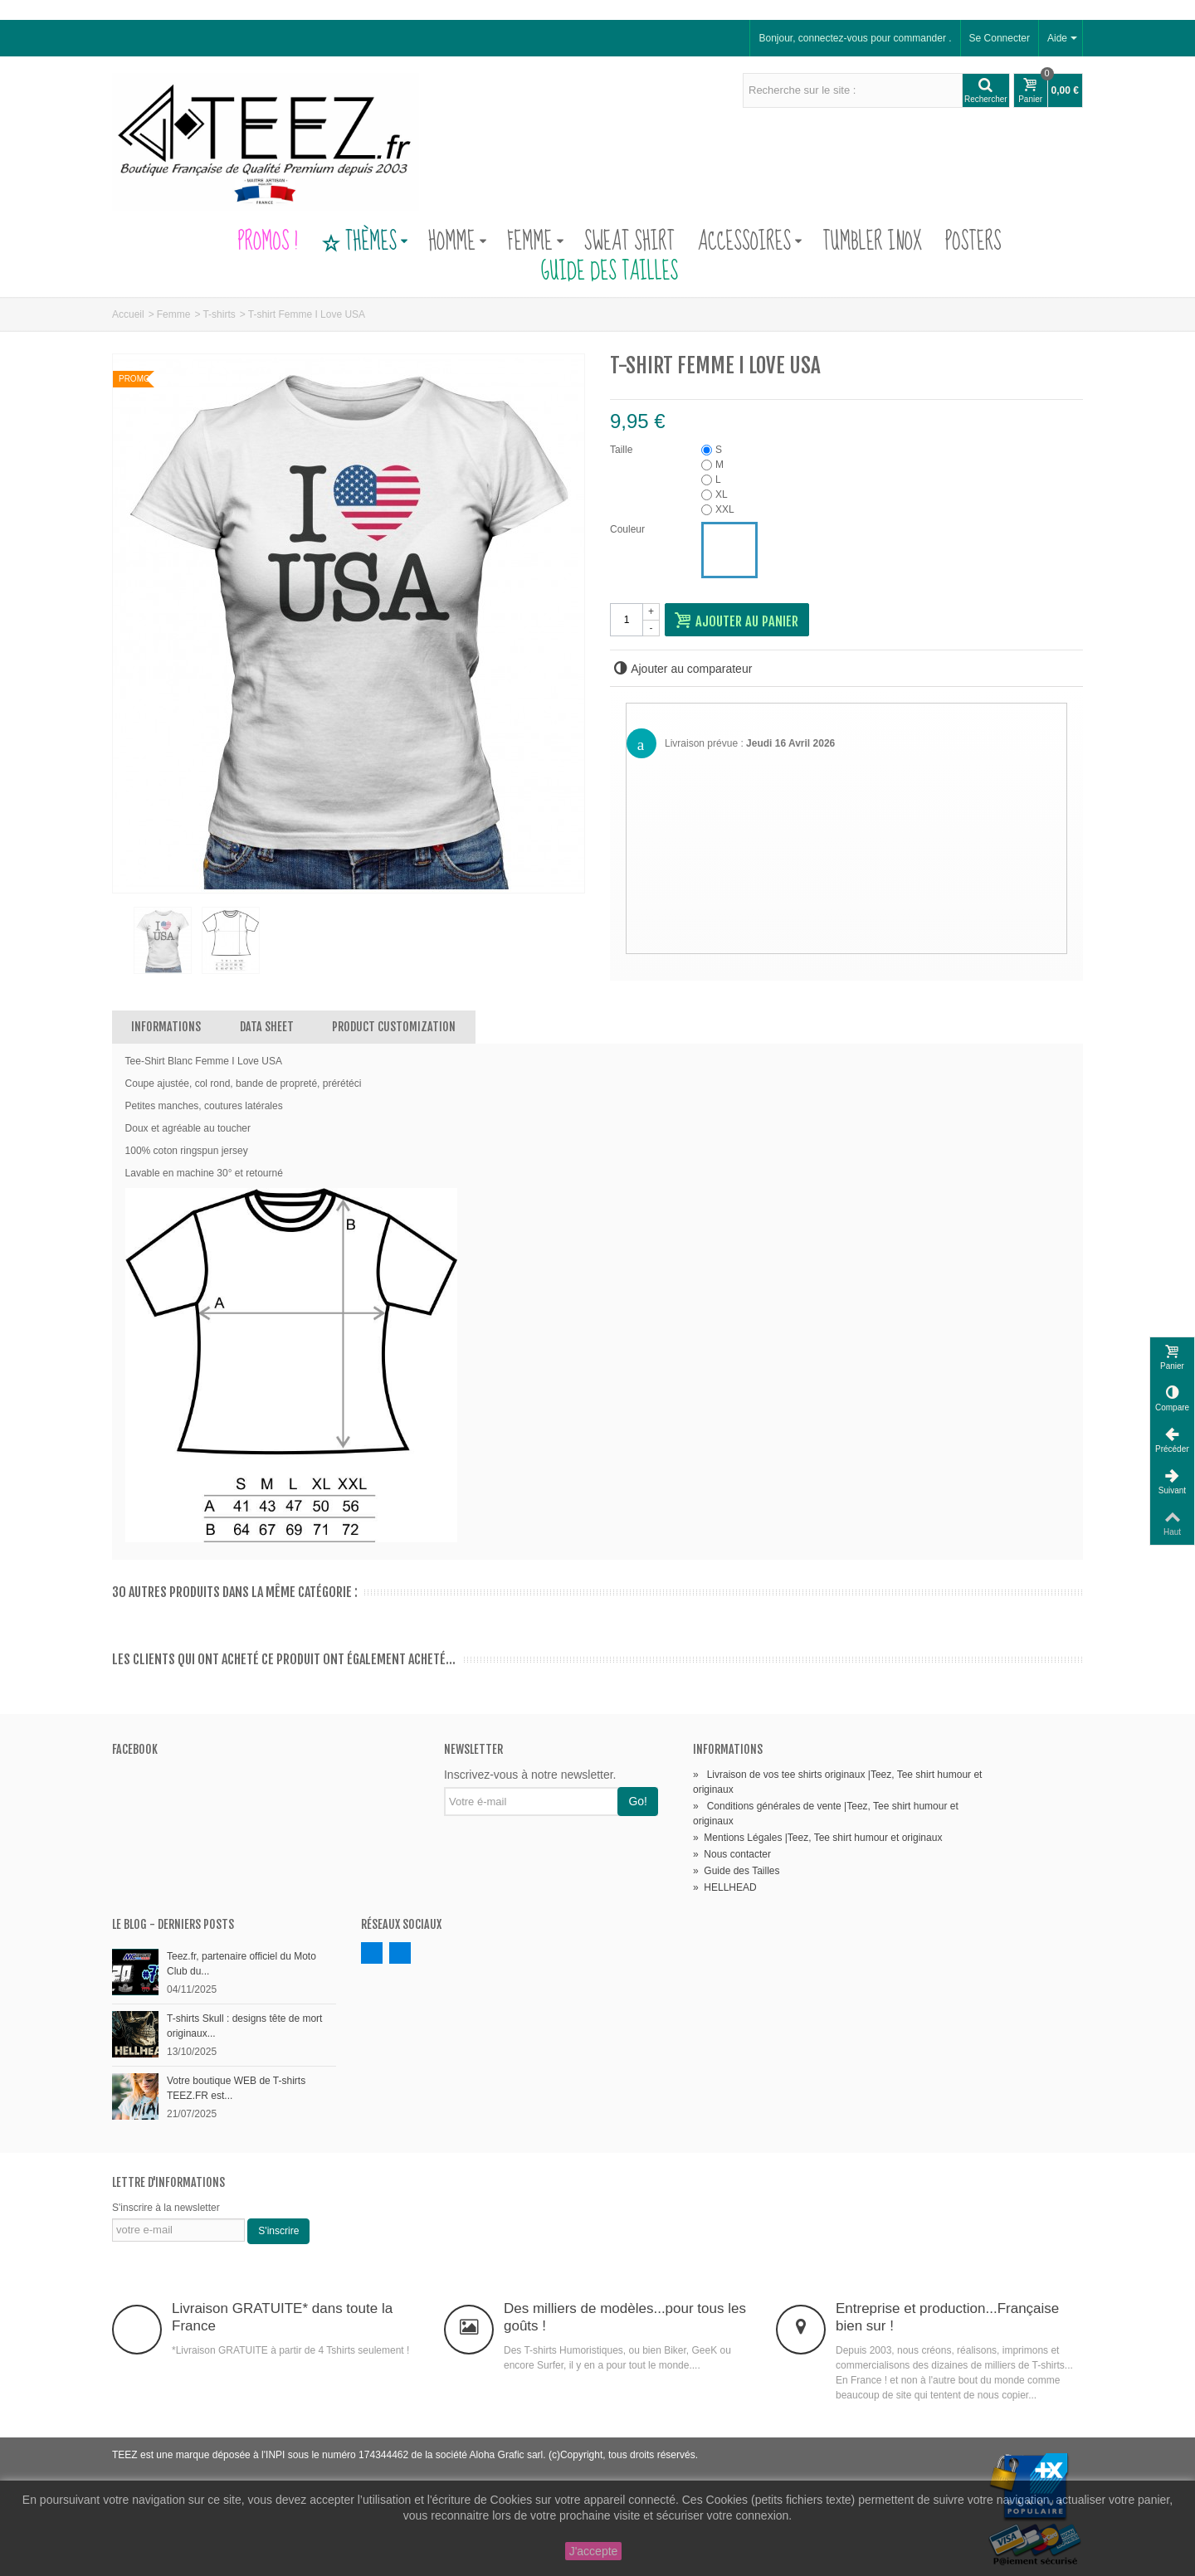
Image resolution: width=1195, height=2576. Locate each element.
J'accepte (593, 2551)
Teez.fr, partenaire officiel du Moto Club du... (241, 1963)
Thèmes (364, 242)
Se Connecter (999, 38)
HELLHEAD (725, 1887)
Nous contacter (732, 1854)
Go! (637, 1801)
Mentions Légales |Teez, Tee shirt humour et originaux (817, 1837)
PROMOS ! (267, 242)
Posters (973, 242)
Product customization (394, 1027)
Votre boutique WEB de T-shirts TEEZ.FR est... (236, 2088)
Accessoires (750, 242)
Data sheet (267, 1027)
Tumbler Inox (872, 242)
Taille (623, 449)
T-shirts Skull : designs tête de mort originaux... (244, 2026)
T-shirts (218, 314)
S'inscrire (278, 2231)
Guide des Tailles (597, 272)
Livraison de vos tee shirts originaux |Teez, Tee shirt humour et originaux (837, 1782)
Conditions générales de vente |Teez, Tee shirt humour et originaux (825, 1813)
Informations (166, 1027)
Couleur (628, 529)
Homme (457, 242)
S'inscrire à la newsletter (166, 2207)
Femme (535, 242)
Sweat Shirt (629, 242)
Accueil (128, 314)
